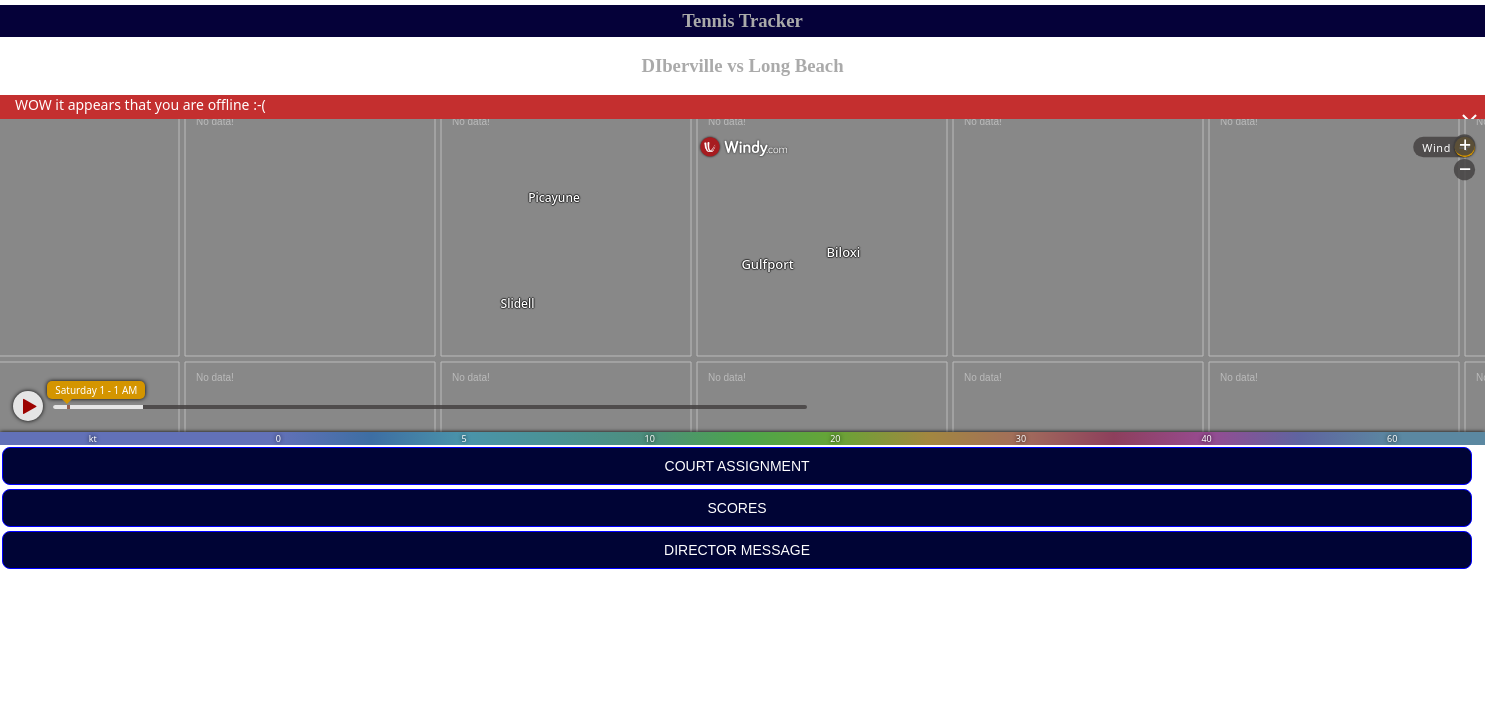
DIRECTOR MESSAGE (737, 550)
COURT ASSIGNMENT (737, 466)
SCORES (737, 508)
